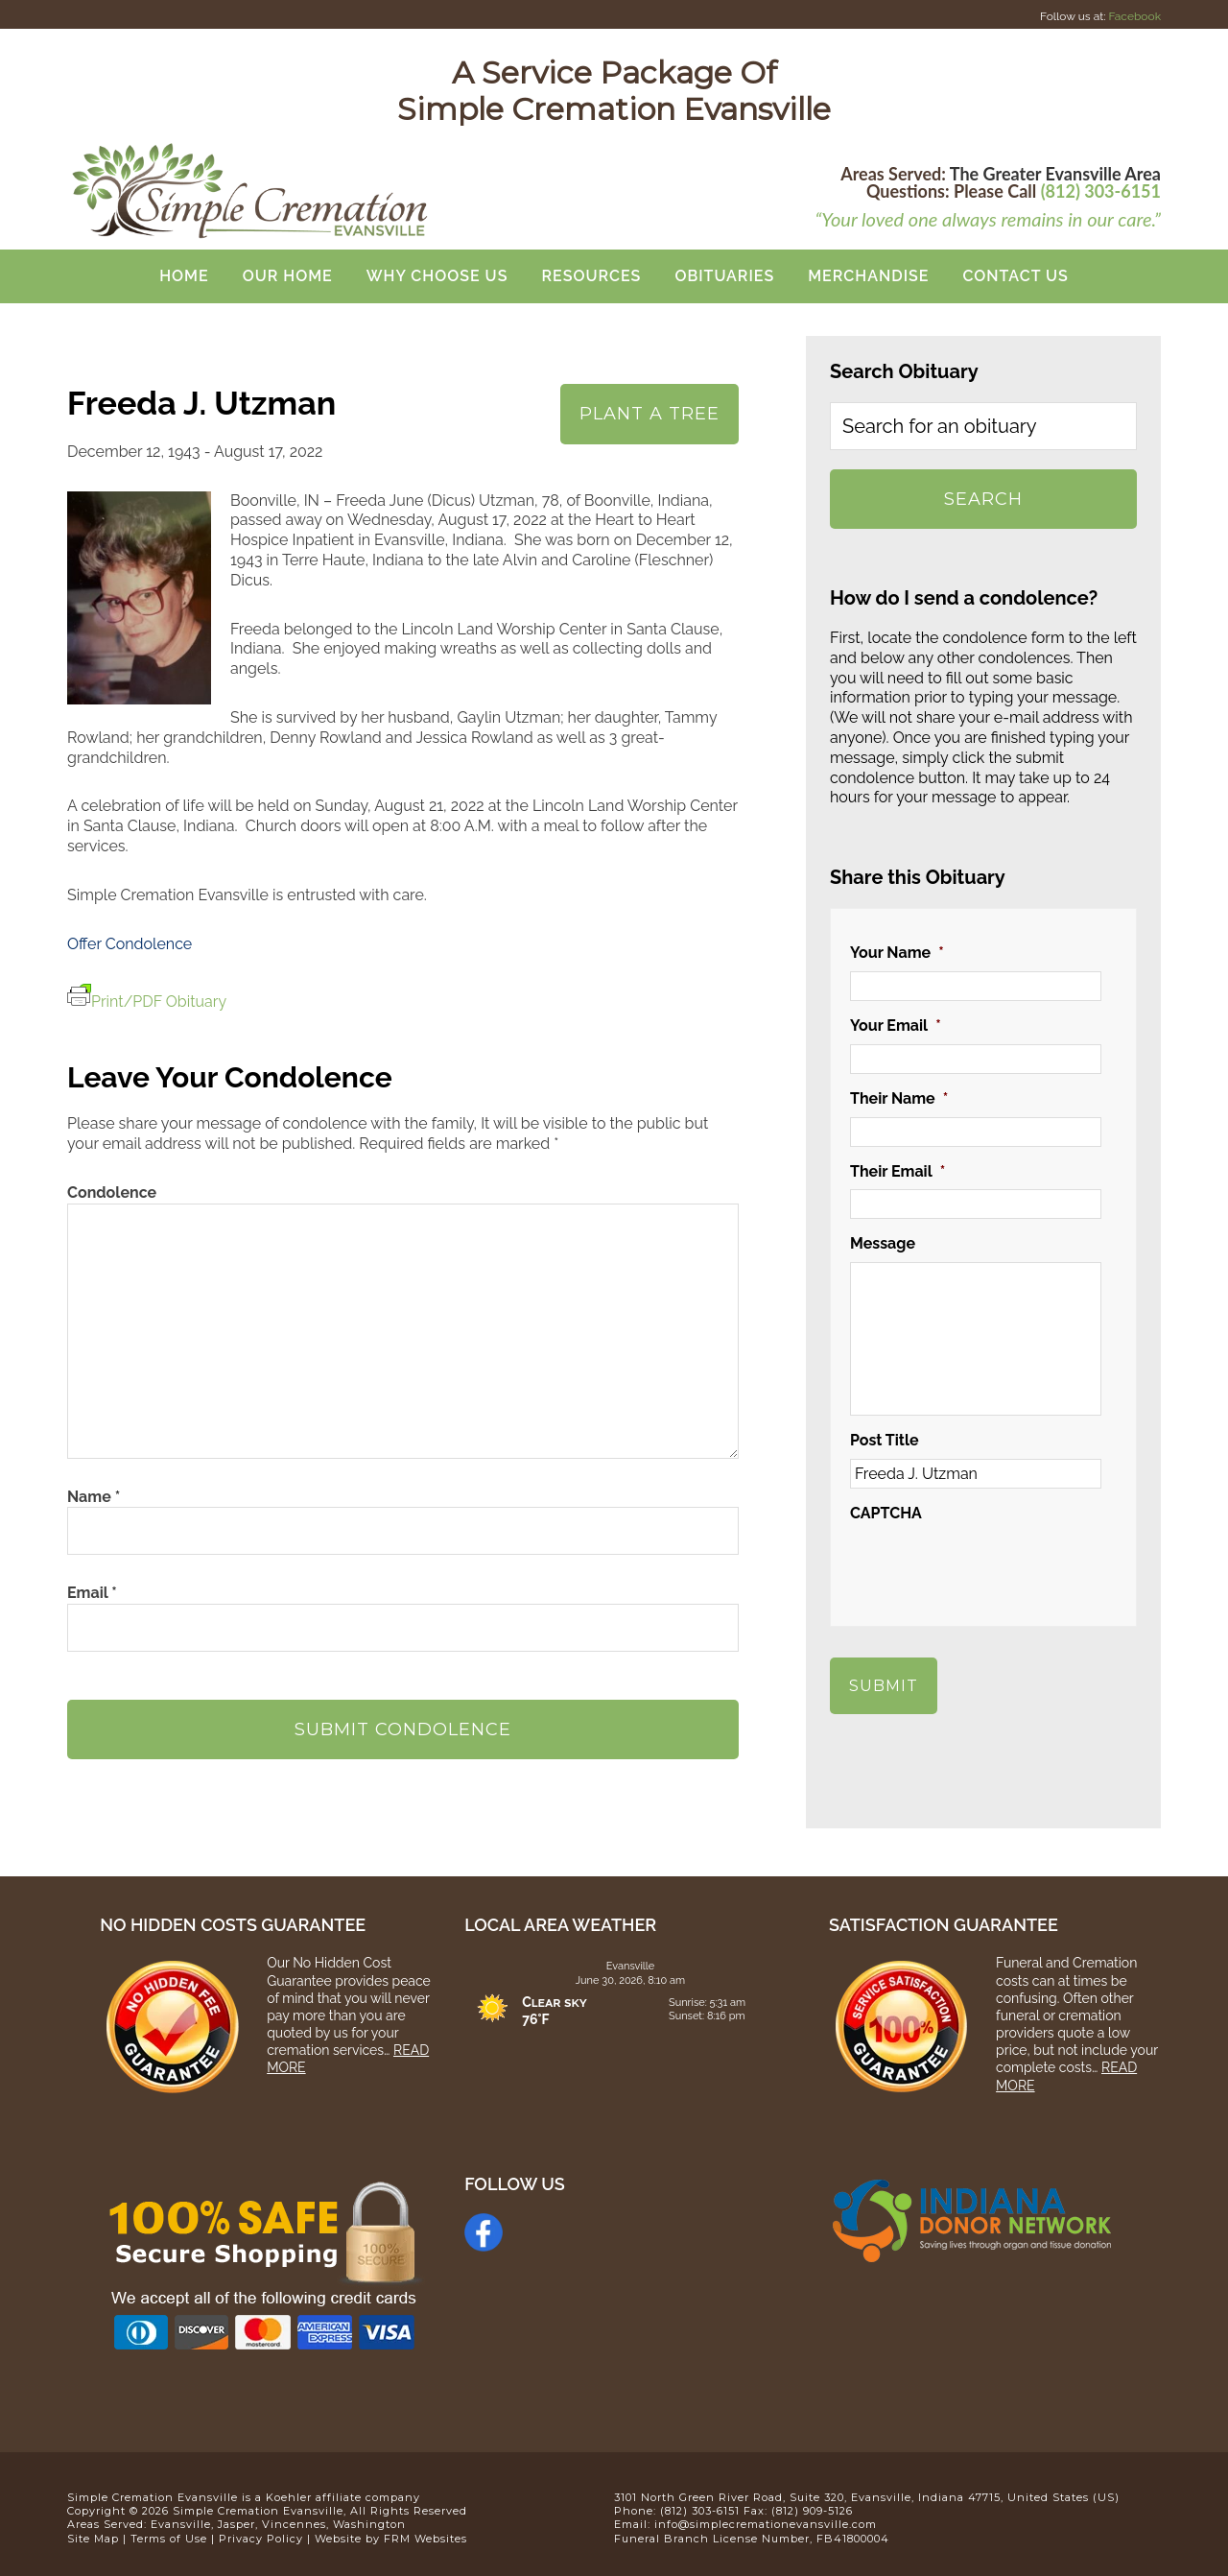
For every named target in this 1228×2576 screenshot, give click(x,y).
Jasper (236, 2516)
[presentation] (996, 1569)
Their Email (897, 1171)
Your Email (895, 1025)
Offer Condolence (129, 944)
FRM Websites (425, 2531)
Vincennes (294, 2516)
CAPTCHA (886, 1513)
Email (92, 1593)
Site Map (93, 2531)
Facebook (1135, 16)
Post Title (884, 1440)
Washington (369, 2516)
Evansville (181, 2516)
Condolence (111, 1192)
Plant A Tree (649, 413)
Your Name (897, 952)
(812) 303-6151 (1101, 191)
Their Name (899, 1098)
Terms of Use (168, 2531)
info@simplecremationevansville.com (765, 2516)
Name (93, 1497)
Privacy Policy (261, 2531)
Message (882, 1243)
